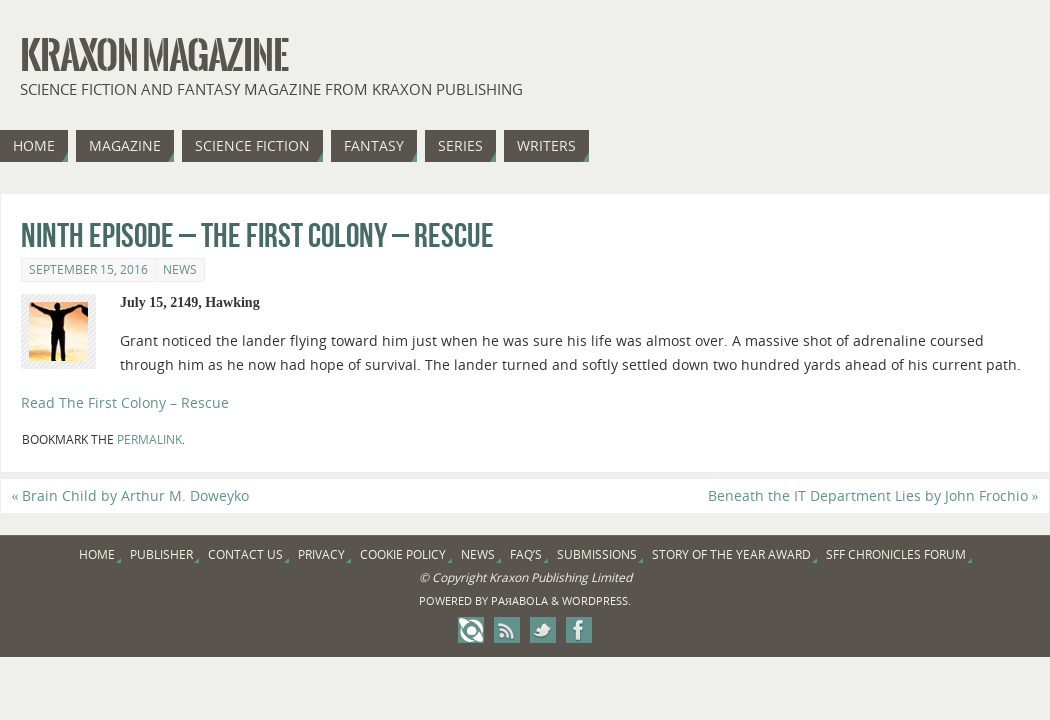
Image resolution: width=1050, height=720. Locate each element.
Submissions (597, 554)
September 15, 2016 (88, 269)
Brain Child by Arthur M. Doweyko (130, 495)
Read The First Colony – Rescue (125, 402)
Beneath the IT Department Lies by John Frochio (873, 495)
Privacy (321, 554)
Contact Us (245, 554)
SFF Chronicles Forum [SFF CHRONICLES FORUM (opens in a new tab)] (896, 554)
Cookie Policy (403, 554)
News (180, 269)
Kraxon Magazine (154, 56)
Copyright (459, 577)
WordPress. (596, 600)
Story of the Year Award (731, 554)
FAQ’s (526, 554)
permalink (149, 439)
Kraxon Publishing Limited (560, 577)
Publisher (161, 554)
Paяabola (519, 600)
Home (97, 554)
